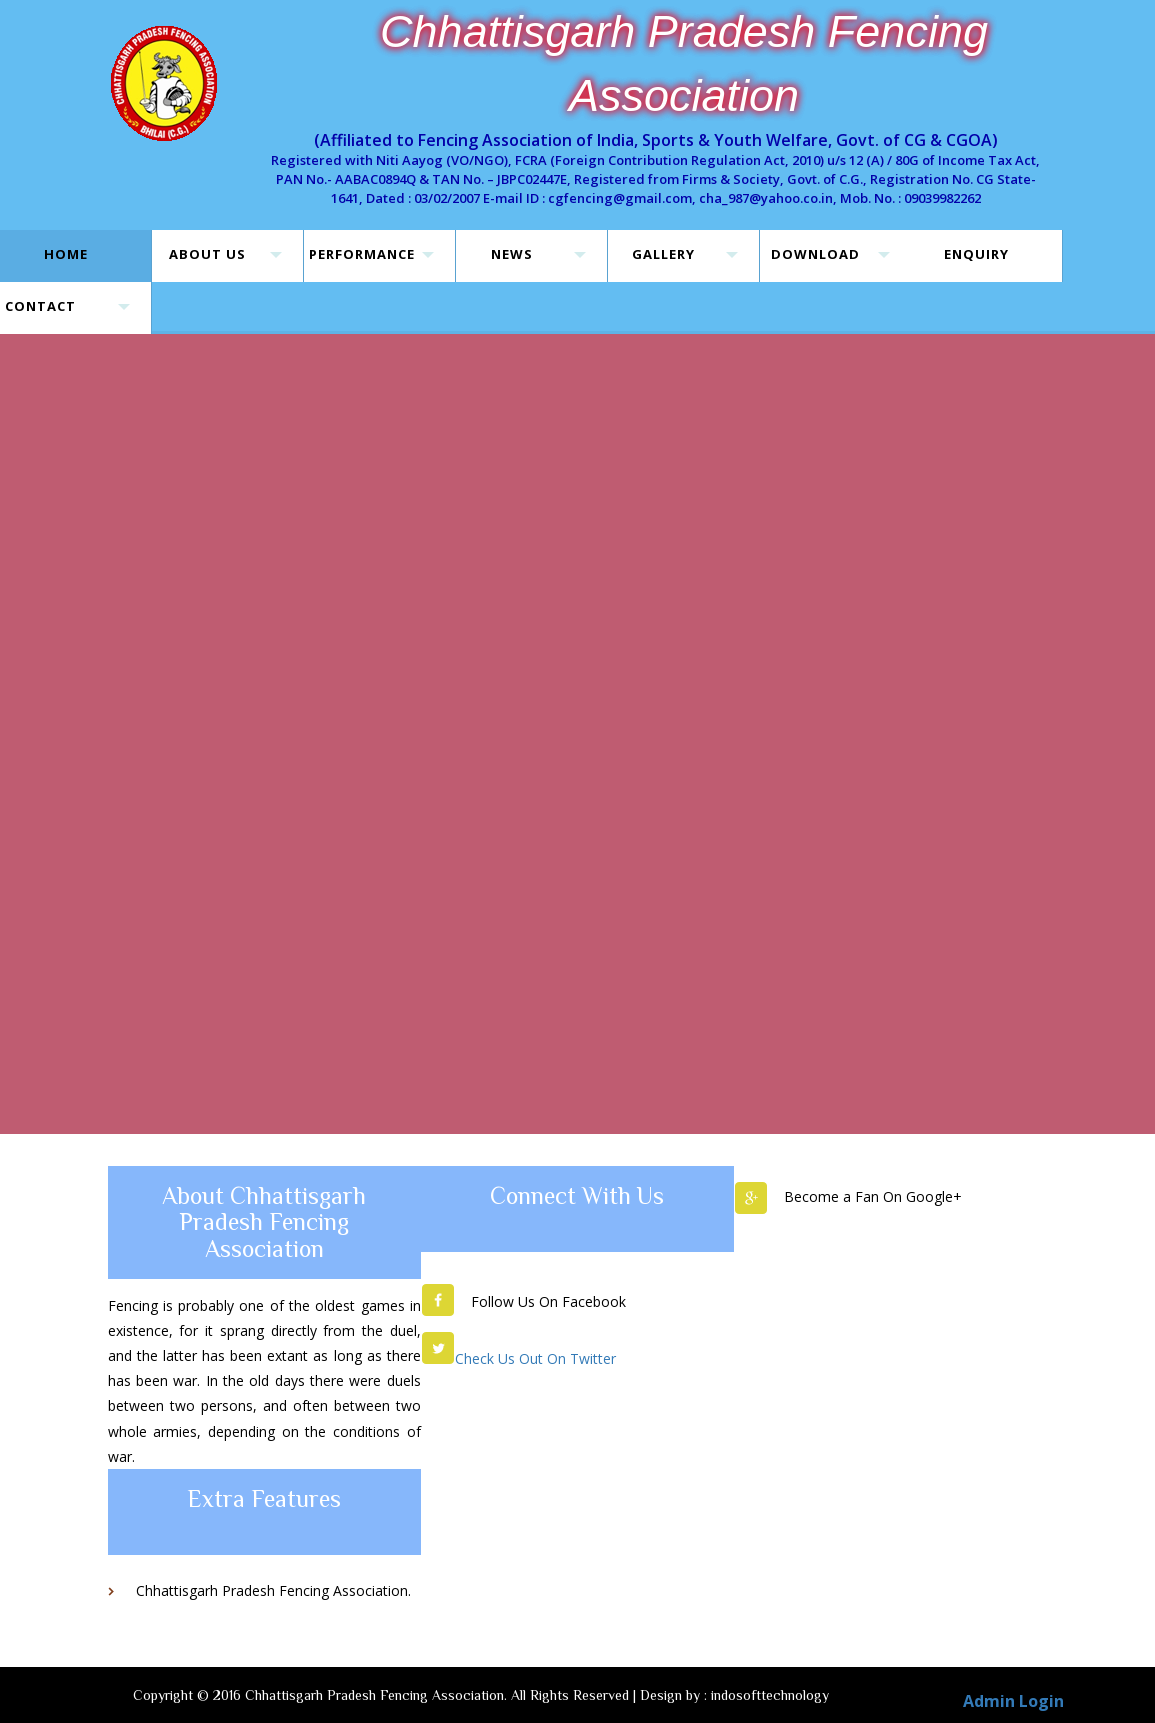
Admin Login (1013, 1701)
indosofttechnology (770, 1695)
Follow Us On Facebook (548, 1301)
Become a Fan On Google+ (873, 1196)
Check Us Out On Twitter (535, 1358)
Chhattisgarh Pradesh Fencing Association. (273, 1590)
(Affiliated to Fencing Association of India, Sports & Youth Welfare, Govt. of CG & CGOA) (656, 140)
